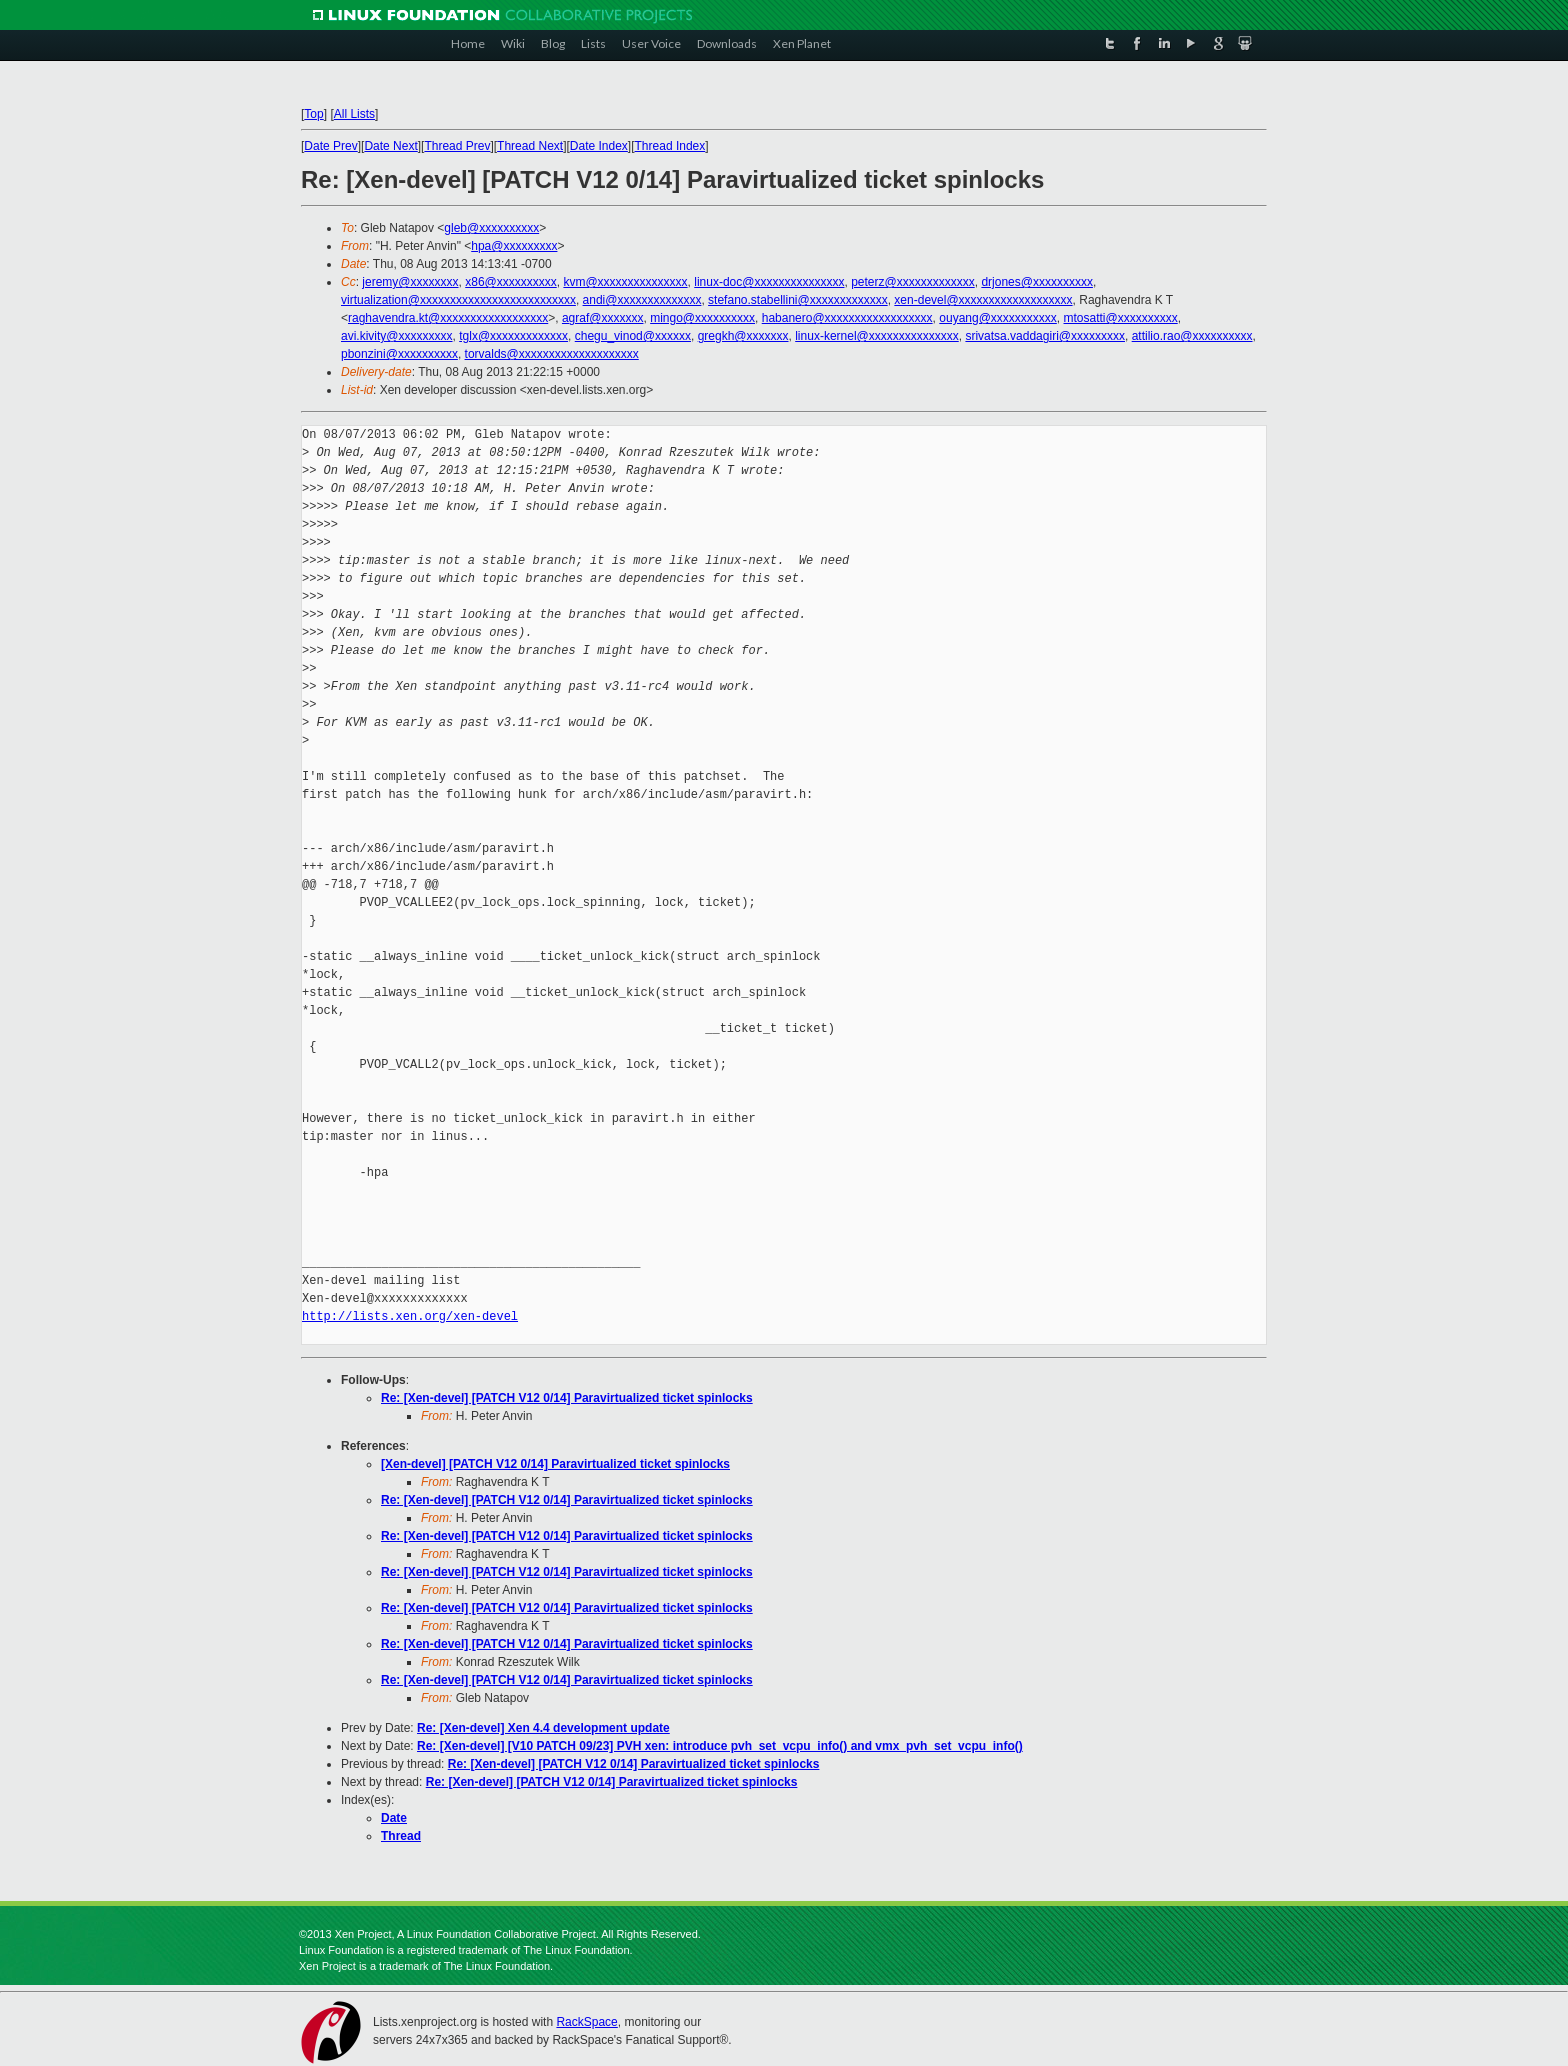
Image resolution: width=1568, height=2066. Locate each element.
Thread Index (670, 146)
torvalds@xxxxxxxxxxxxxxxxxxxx (552, 354)
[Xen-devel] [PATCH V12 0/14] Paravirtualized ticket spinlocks (555, 1464)
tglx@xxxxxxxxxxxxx (513, 336)
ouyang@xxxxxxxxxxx (998, 318)
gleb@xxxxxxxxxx (491, 228)
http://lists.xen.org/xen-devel (410, 1316)
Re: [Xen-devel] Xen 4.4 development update (543, 1728)
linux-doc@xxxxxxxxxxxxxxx (769, 282)
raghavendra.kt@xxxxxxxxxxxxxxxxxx (448, 318)
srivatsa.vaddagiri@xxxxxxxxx (1045, 336)
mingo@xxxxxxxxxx (702, 318)
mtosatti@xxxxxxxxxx (1121, 318)
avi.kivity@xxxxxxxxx (397, 336)
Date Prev (330, 146)
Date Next (390, 146)
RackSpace (586, 2022)
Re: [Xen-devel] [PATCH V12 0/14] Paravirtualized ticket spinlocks (567, 1398)
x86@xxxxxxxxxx (511, 282)
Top (313, 114)
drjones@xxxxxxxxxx (1037, 282)
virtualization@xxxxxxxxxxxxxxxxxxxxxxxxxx (458, 300)
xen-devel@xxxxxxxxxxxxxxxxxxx (983, 300)
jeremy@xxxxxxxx (410, 282)
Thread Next (530, 146)
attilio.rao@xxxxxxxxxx (1192, 336)
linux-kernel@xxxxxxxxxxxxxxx (877, 336)
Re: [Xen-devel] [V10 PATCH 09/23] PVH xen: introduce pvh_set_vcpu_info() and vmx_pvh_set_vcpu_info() (720, 1746)
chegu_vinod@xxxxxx (633, 336)
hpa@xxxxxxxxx (514, 246)
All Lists (354, 114)
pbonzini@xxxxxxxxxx (399, 354)
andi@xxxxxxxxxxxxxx (642, 300)
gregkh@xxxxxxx (743, 336)
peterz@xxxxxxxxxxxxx (913, 282)
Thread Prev (457, 146)
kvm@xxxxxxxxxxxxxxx (625, 282)
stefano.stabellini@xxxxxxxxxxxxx (798, 300)
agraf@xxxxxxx (603, 318)
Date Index (599, 146)
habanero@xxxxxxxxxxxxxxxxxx (847, 318)
